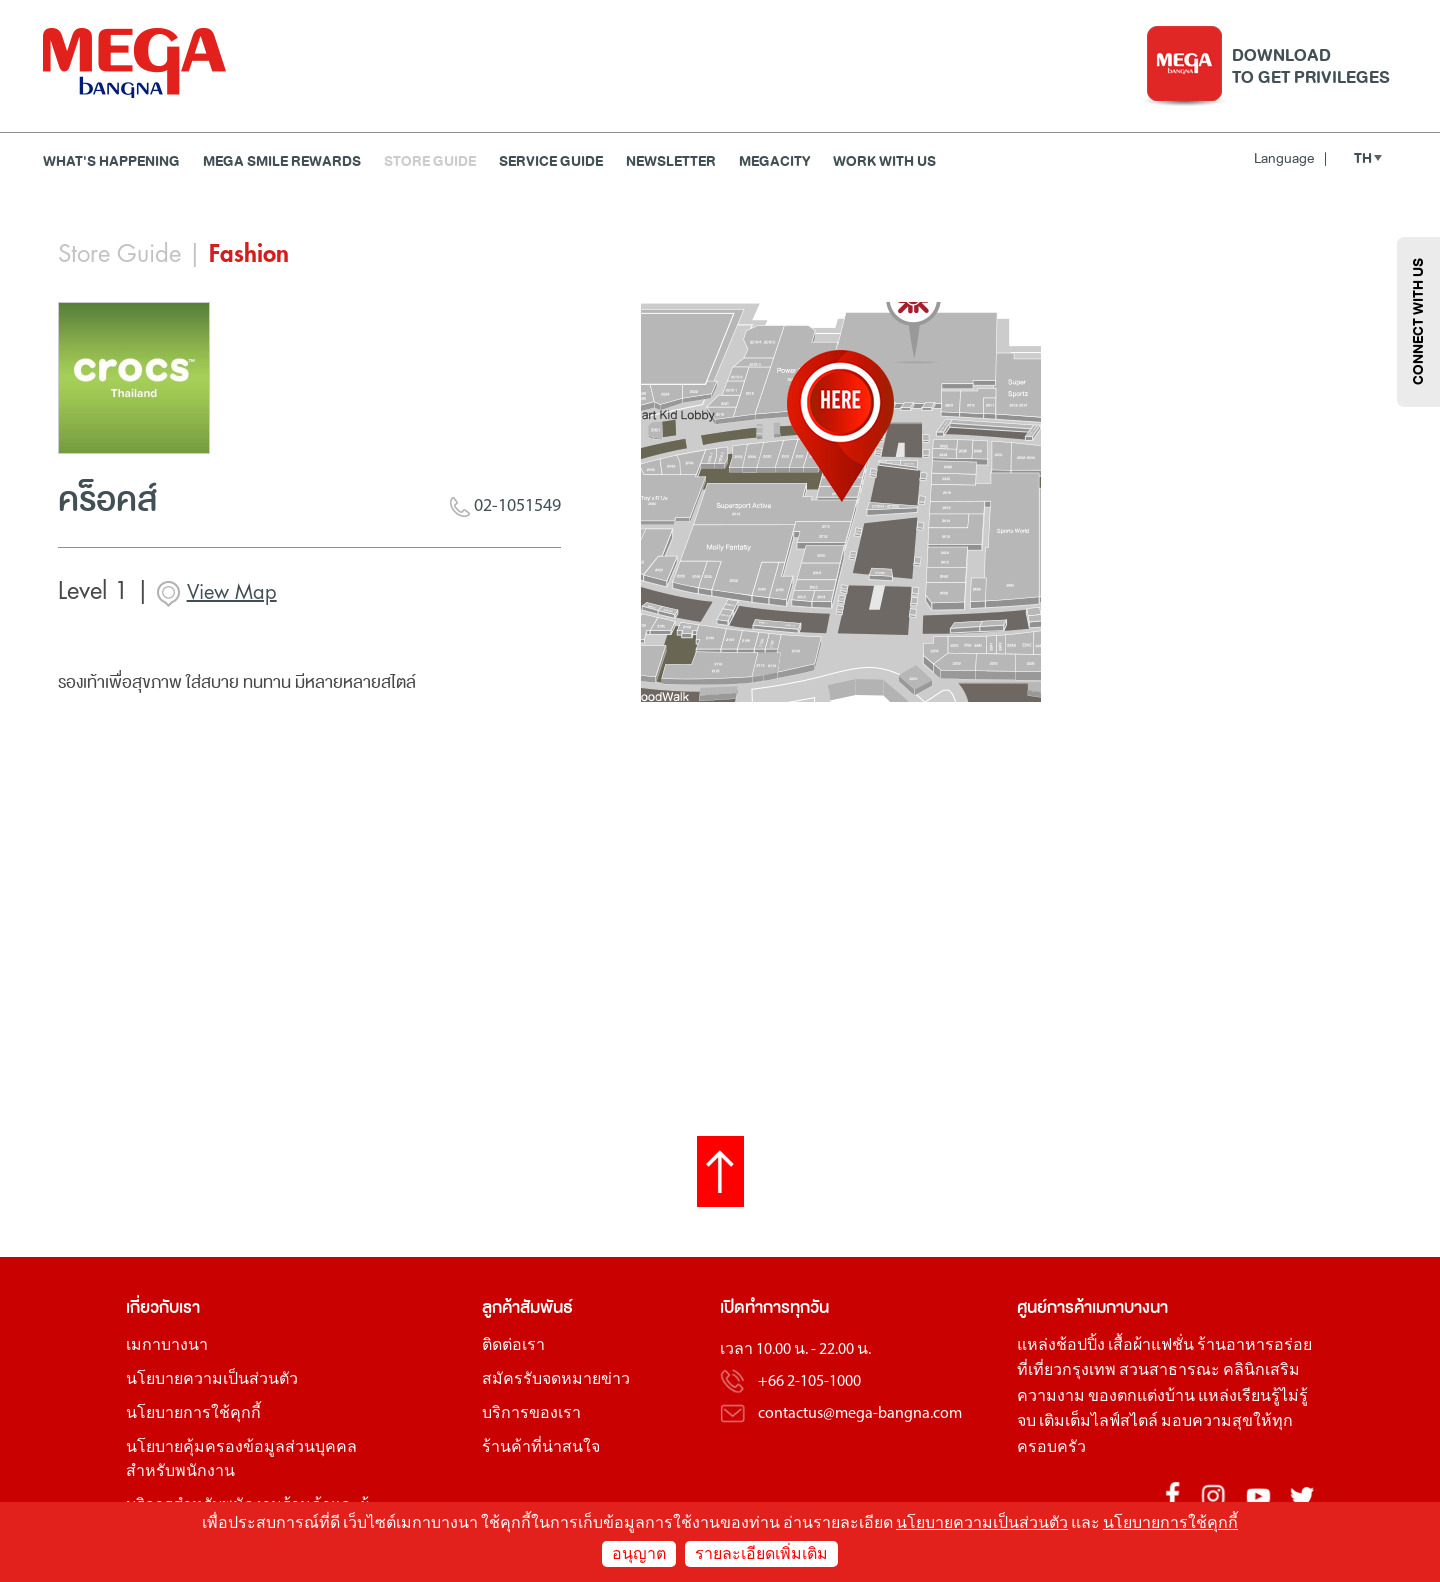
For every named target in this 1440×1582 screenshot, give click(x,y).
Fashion (249, 254)
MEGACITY (774, 161)
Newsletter (671, 161)
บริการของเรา (531, 1414)
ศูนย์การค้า (1054, 1307)
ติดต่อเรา (513, 1346)
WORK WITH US (884, 161)
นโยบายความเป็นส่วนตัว (212, 1380)
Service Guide (551, 161)
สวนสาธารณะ (1169, 1371)
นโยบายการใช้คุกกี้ (193, 1414)
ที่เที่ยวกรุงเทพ (1066, 1371)
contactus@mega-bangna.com (860, 1414)
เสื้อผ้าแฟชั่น (1151, 1346)
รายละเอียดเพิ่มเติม (761, 1555)
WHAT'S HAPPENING (111, 161)
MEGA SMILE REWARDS (282, 161)
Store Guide (430, 161)
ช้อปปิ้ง (1080, 1346)
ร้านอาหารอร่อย (1254, 1346)
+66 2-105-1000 (809, 1382)
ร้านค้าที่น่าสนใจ (541, 1448)
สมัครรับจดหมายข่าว (556, 1380)
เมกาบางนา (167, 1346)
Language (1290, 158)
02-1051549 (505, 507)
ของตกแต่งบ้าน (1141, 1397)
